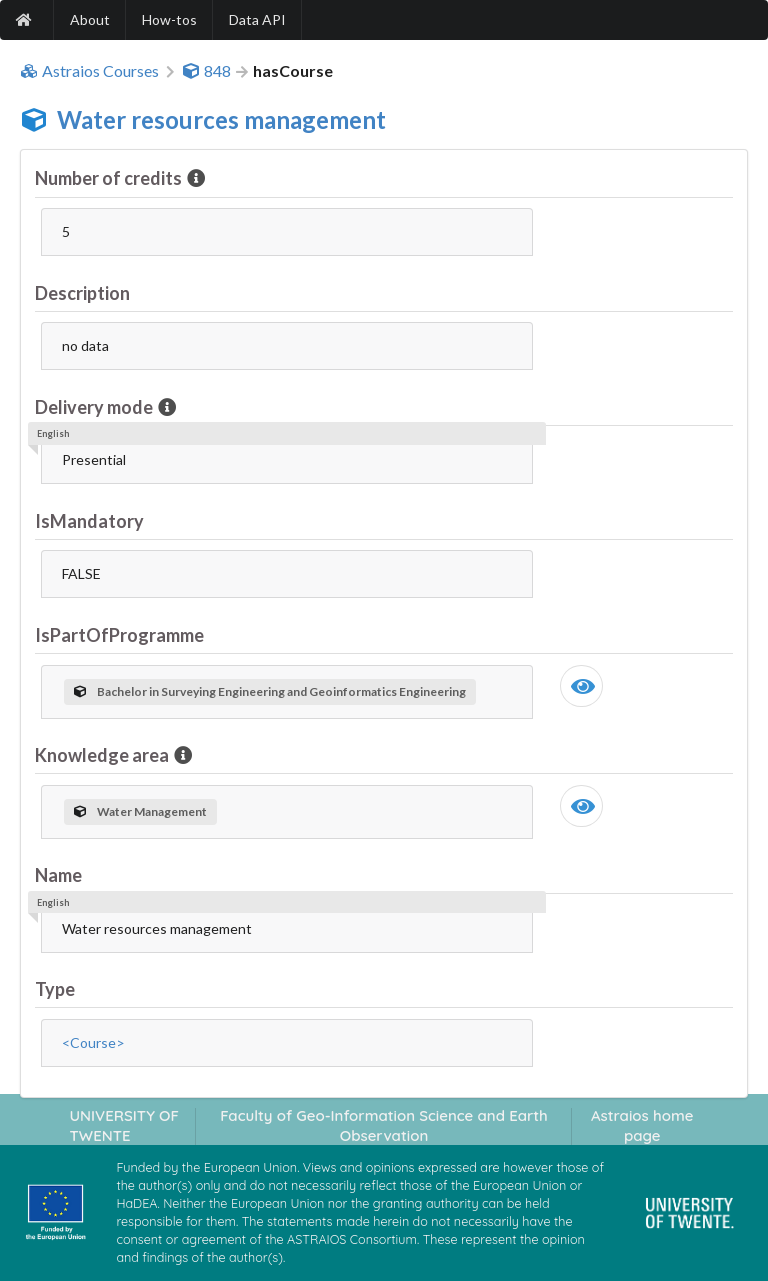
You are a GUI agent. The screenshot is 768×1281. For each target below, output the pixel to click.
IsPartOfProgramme (119, 635)
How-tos (169, 19)
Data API (257, 19)
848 (206, 71)
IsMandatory (89, 521)
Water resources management (221, 119)
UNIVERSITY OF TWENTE (124, 1125)
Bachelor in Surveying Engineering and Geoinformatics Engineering (270, 691)
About (90, 19)
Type (55, 989)
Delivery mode (95, 407)
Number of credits (110, 178)
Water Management (140, 811)
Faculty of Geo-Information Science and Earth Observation (384, 1125)
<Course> (93, 1042)
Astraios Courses (89, 71)
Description (82, 293)
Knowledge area (103, 755)
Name (58, 875)
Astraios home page (642, 1125)
